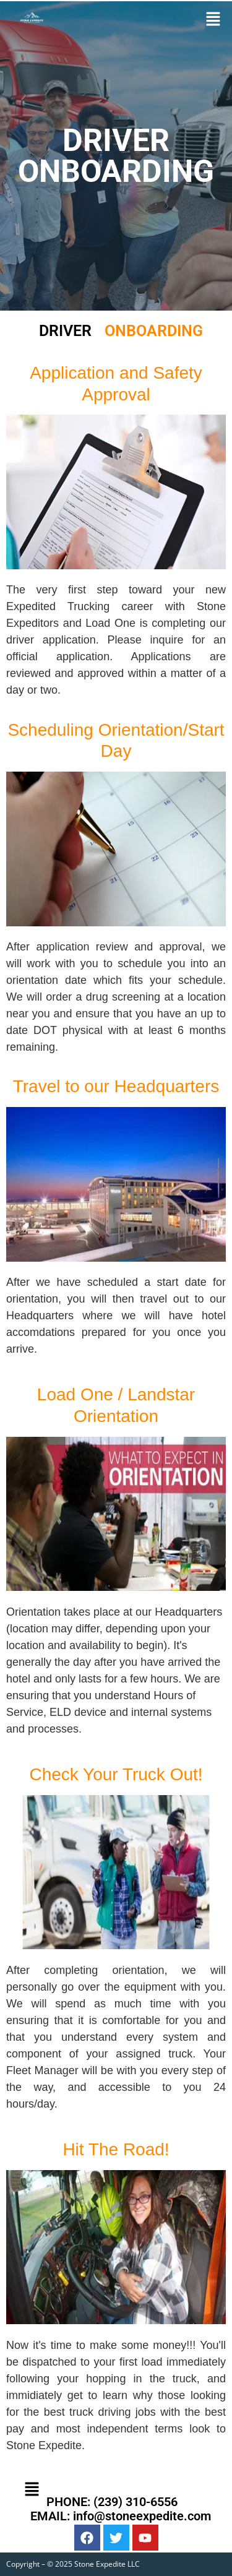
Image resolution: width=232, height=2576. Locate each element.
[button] (213, 19)
